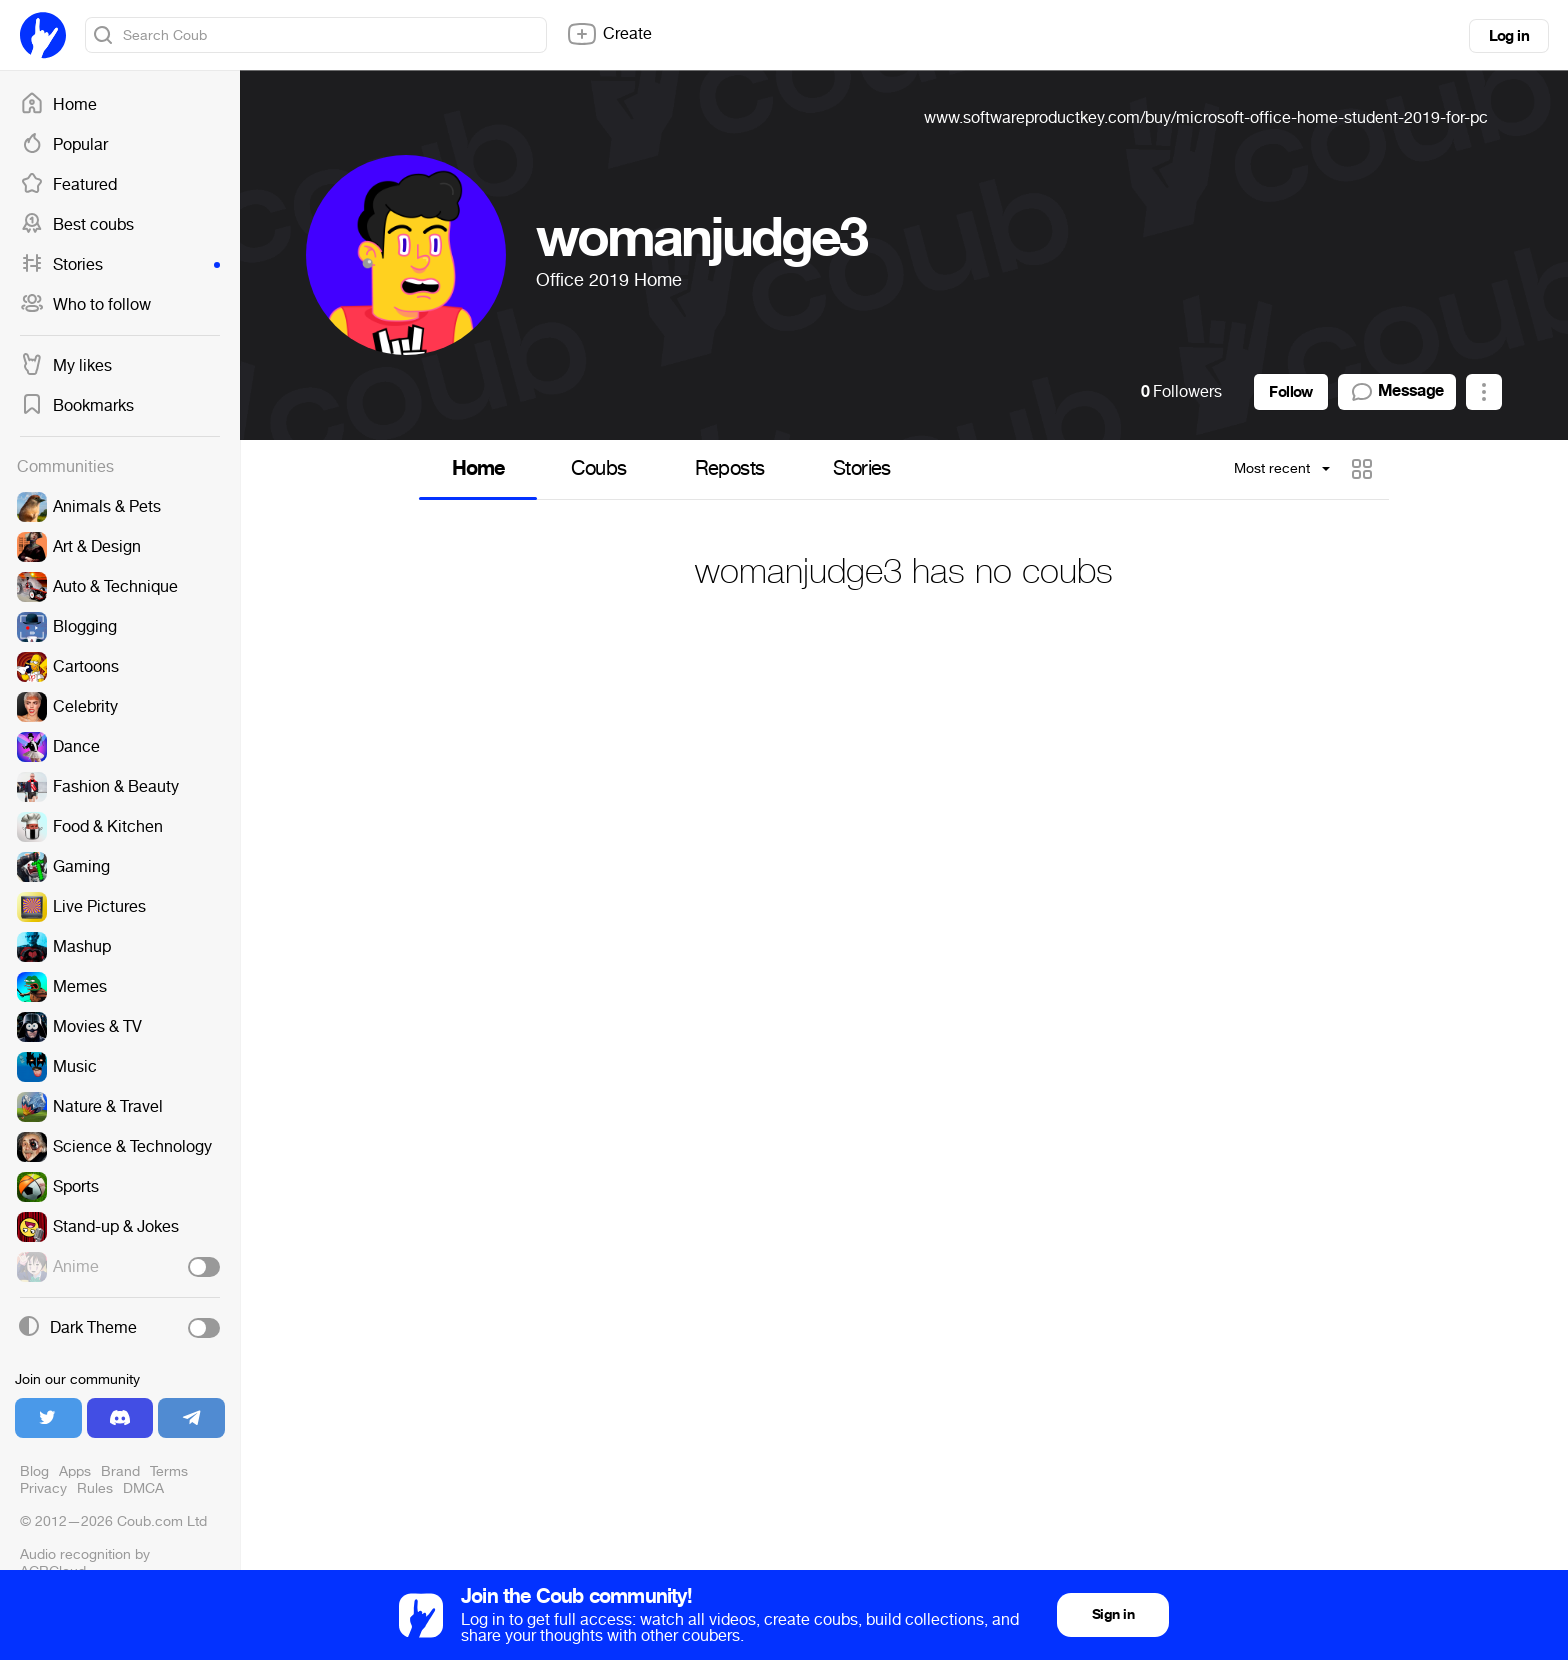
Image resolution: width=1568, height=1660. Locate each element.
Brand (120, 1471)
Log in (1509, 36)
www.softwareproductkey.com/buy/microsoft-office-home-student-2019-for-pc (1206, 117)
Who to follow (85, 305)
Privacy (43, 1488)
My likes (66, 366)
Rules (95, 1488)
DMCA (143, 1488)
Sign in (1113, 1614)
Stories (120, 265)
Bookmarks (77, 406)
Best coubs (77, 225)
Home (58, 105)
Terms (169, 1471)
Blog (34, 1471)
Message (1397, 392)
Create (609, 34)
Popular (64, 145)
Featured (68, 185)
